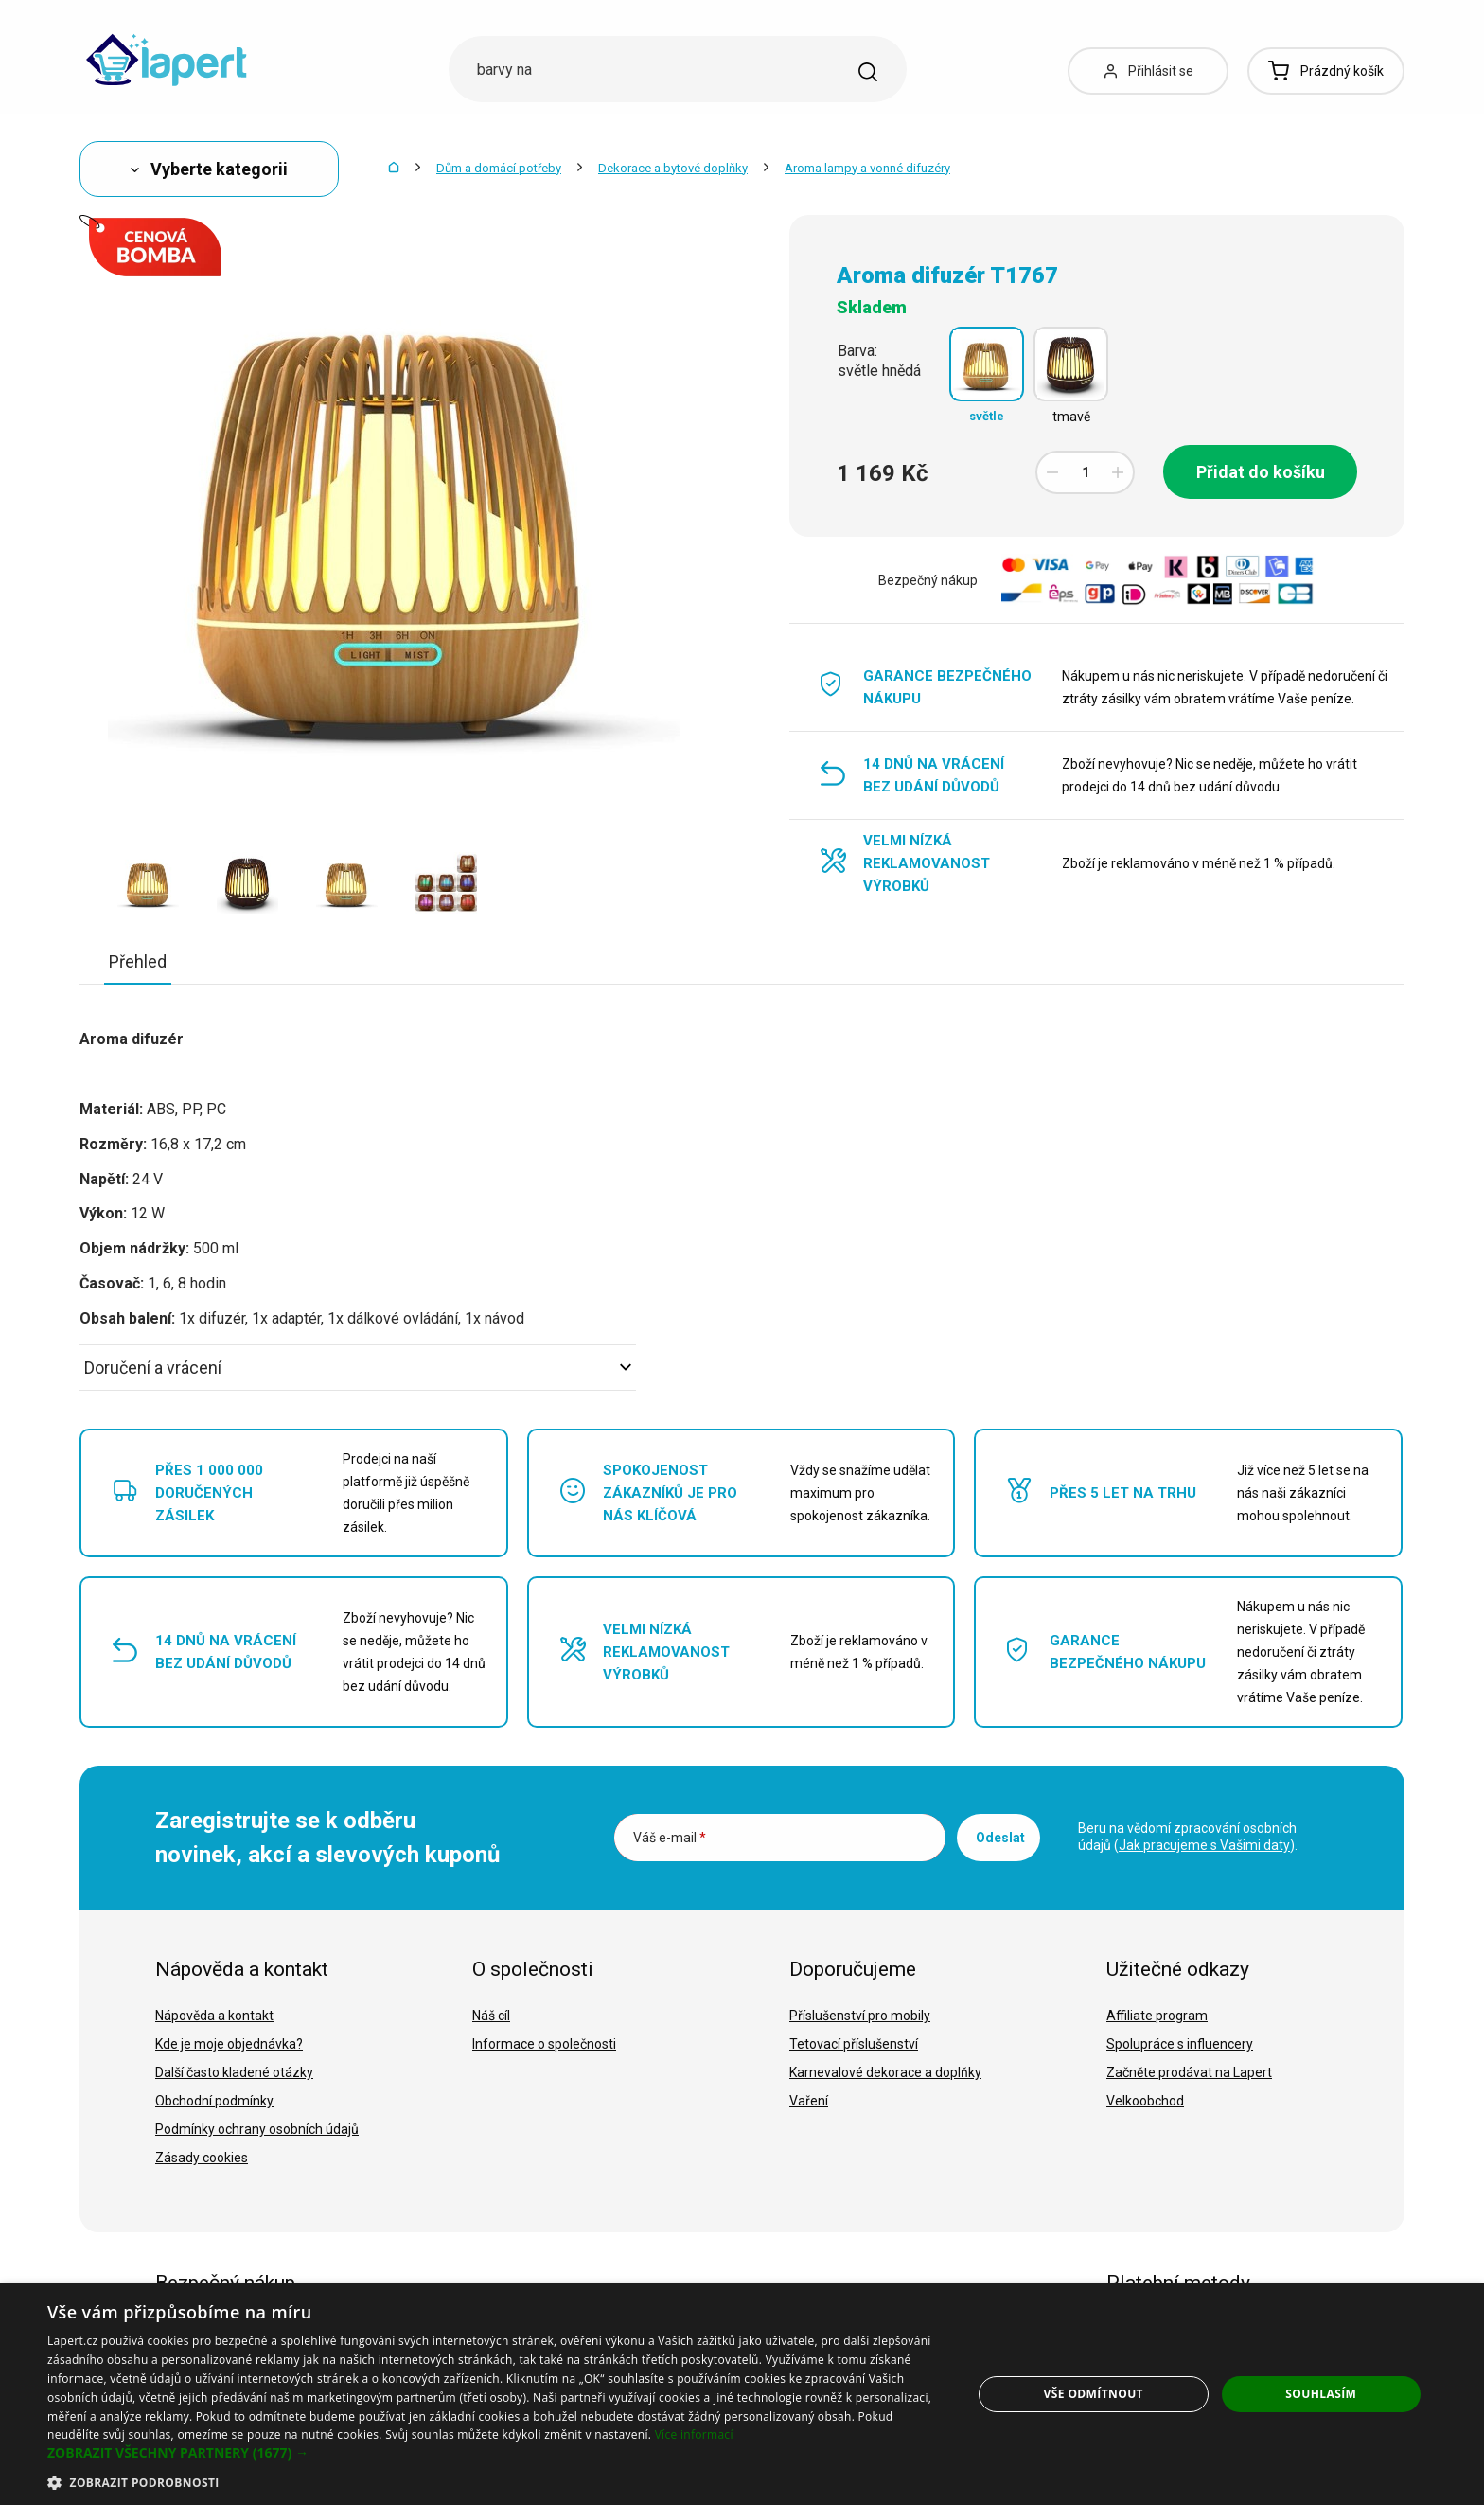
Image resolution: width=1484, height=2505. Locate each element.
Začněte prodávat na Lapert (1189, 2072)
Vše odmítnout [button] (1093, 2394)
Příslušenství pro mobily (859, 2015)
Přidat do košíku (1260, 472)
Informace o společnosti (544, 2044)
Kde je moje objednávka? (229, 2044)
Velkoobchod (1145, 2100)
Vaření (808, 2100)
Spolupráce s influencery (1179, 2044)
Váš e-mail (669, 1837)
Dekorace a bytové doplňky (673, 168)
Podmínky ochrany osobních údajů (257, 2129)
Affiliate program (1157, 2015)
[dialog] (742, 2394)
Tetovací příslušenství (853, 2044)
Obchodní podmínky (214, 2100)
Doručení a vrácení (357, 1367)
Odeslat (1000, 1837)
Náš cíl (491, 2015)
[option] (148, 882)
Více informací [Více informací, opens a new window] (694, 2434)
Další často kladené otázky (234, 2072)
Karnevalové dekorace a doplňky (885, 2072)
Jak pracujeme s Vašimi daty (1204, 1845)
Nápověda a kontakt (214, 2015)
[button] (496, 2452)
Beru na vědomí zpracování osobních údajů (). (1188, 1837)
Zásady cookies (201, 2157)
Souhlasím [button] (1320, 2394)
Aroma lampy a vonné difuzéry (867, 168)
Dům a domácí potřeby (498, 168)
